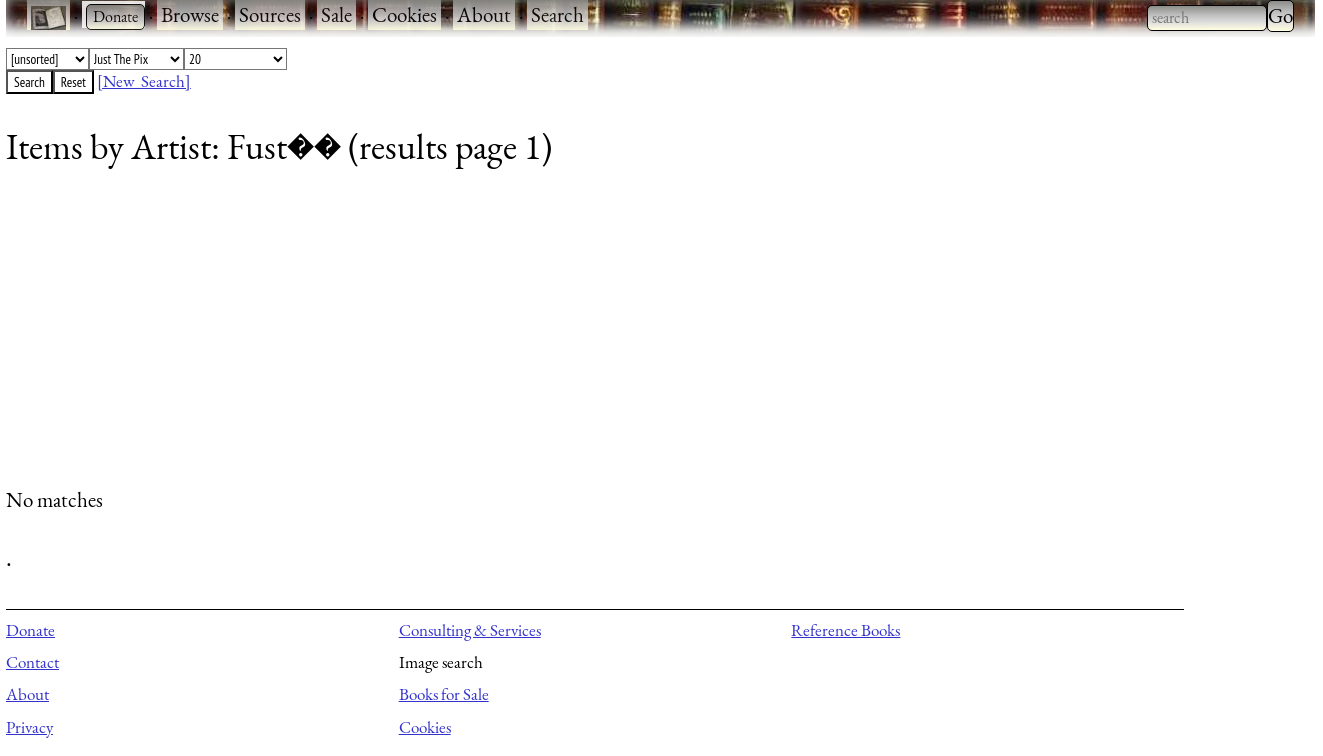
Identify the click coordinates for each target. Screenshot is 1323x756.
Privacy (29, 727)
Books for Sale (444, 694)
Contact (32, 662)
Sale (336, 14)
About (484, 14)
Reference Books (845, 630)
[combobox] (1207, 18)
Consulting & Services (470, 630)
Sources (270, 14)
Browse (190, 14)
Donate (30, 630)
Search (557, 14)
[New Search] (144, 81)
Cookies (404, 14)
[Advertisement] (606, 335)
